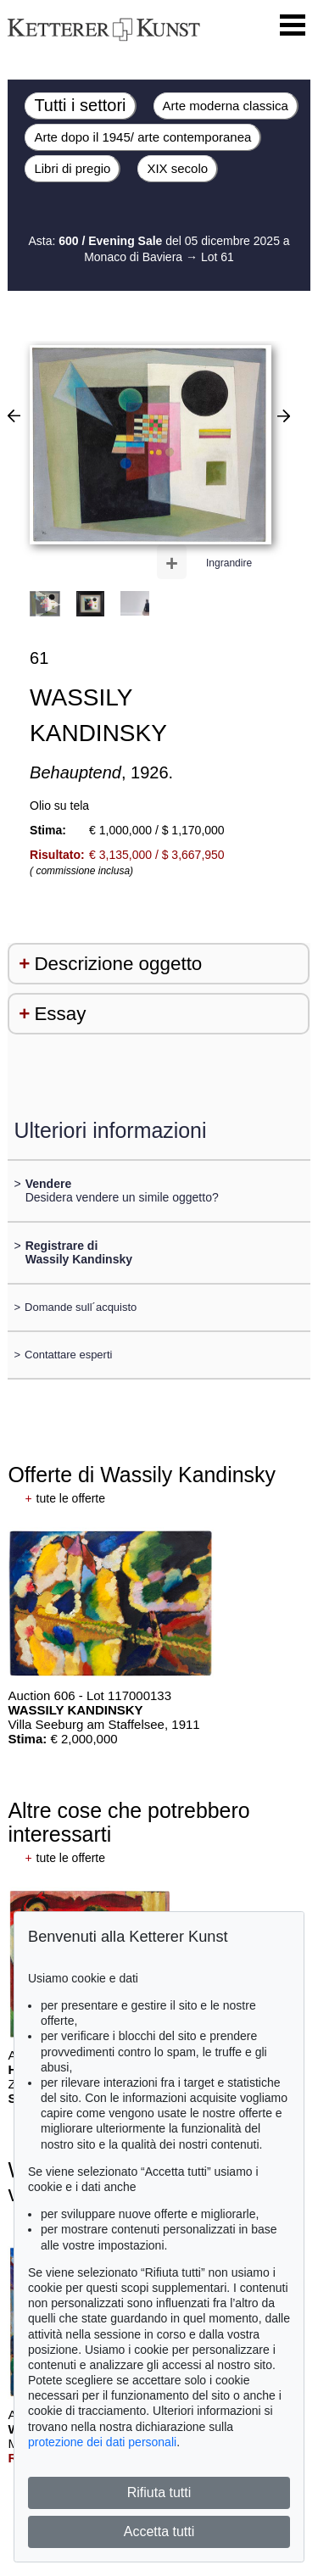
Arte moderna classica (225, 105)
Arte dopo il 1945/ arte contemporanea (142, 137)
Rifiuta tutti (159, 2492)
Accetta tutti (159, 2531)
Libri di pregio (72, 168)
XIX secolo (177, 168)
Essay (60, 1013)
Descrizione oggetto (118, 963)
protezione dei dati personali (102, 2442)
